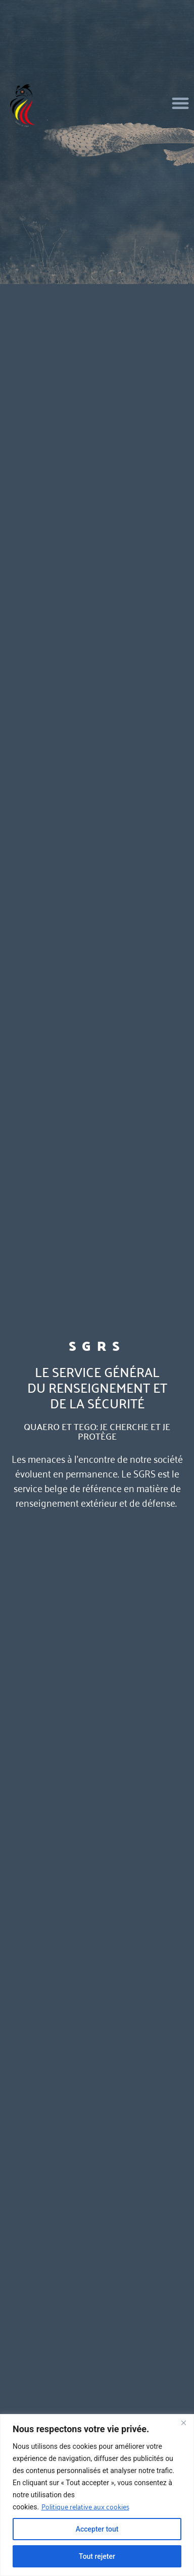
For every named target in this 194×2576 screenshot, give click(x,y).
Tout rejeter (97, 2556)
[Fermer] (183, 2423)
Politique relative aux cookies (85, 2506)
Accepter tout (97, 2529)
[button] (180, 103)
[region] (97, 2495)
